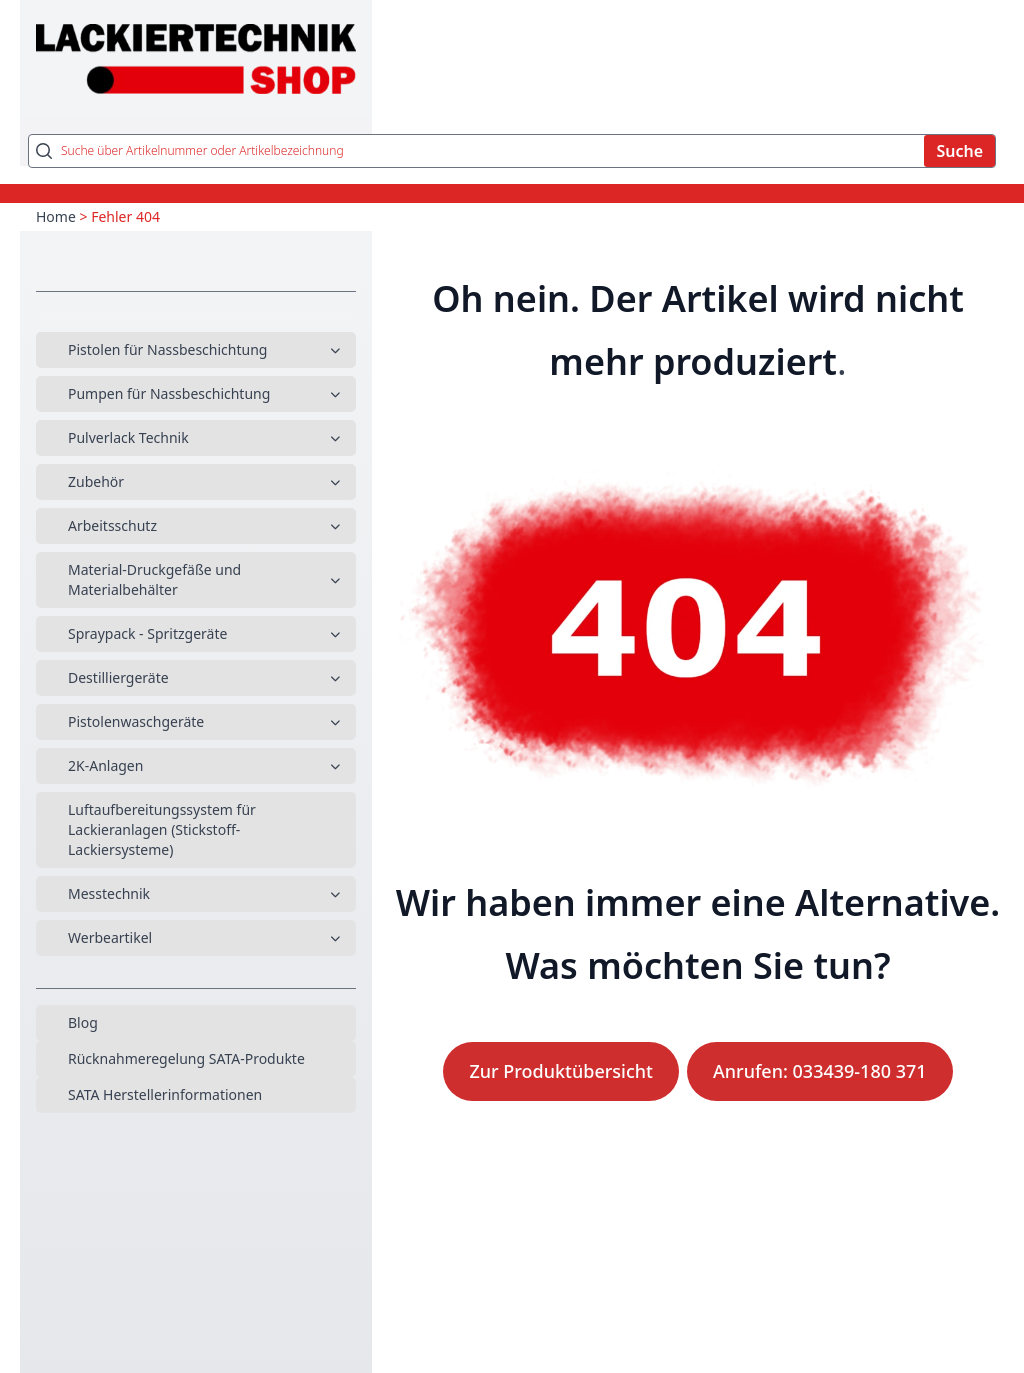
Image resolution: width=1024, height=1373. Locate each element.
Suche (959, 151)
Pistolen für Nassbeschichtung (167, 349)
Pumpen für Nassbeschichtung (169, 393)
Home (56, 216)
